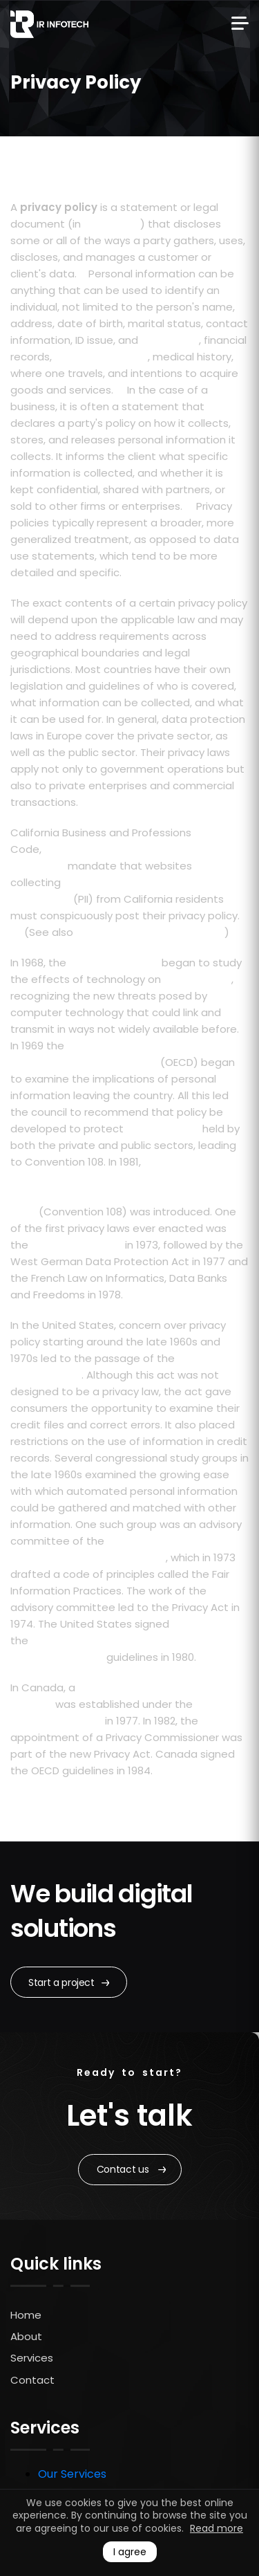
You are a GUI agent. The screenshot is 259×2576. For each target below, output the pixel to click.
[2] (118, 386)
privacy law (112, 224)
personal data (163, 1128)
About (26, 2336)
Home (25, 2315)
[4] (83, 798)
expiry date (170, 340)
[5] (15, 929)
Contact (32, 2380)
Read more (216, 2528)
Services (31, 2357)
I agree (129, 2552)
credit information (101, 356)
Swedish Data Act (76, 1245)
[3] (187, 502)
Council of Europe (114, 962)
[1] (81, 270)
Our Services (72, 2474)
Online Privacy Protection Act (150, 932)
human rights (197, 979)
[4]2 (161, 1767)
